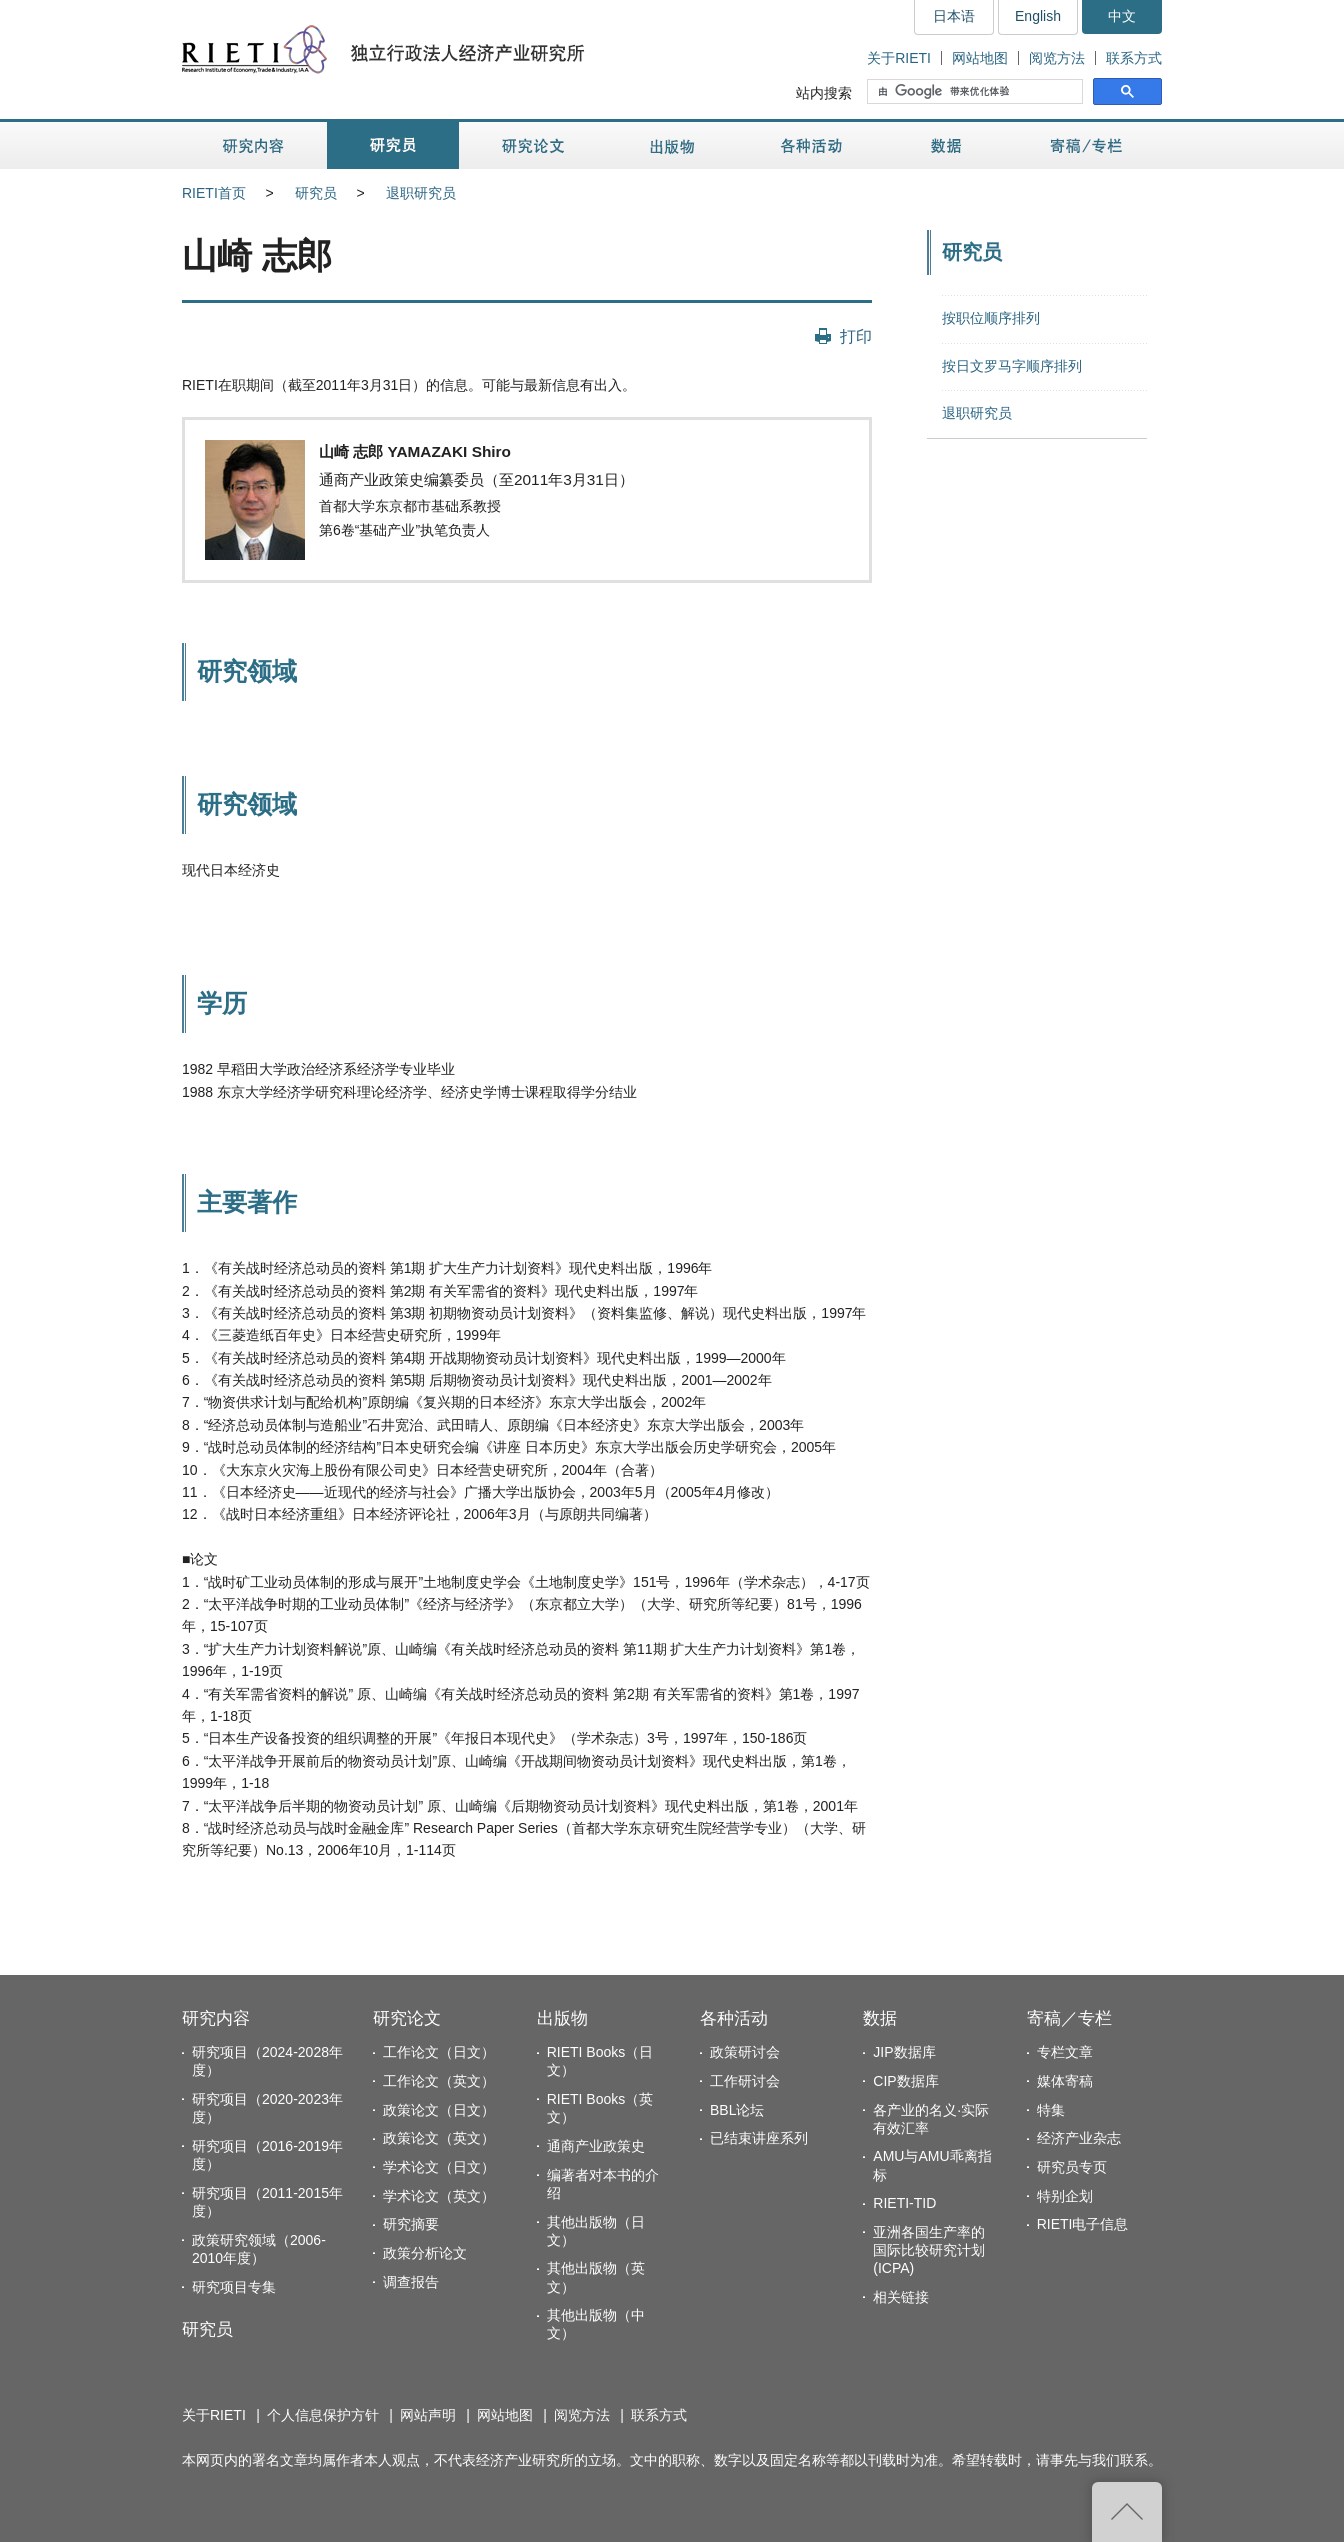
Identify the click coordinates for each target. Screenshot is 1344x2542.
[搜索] (977, 92)
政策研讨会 (745, 2052)
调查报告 (411, 2282)
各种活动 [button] (811, 145)
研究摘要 (411, 2224)
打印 (856, 336)
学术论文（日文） (439, 2167)
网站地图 (980, 58)
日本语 (954, 16)
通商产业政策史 (596, 2146)
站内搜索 (824, 93)
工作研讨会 (745, 2081)
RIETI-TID (904, 2203)
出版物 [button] (672, 145)
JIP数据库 (904, 2052)
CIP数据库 (905, 2081)
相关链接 (901, 2297)
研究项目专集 (234, 2287)
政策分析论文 (425, 2253)
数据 (880, 2018)
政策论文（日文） (439, 2110)
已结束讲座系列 (759, 2138)
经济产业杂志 (1079, 2138)
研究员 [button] (393, 145)
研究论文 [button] (533, 145)
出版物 (562, 2018)
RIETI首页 (214, 193)
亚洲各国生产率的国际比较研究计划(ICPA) (929, 2250)
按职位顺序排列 (991, 318)
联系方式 (1134, 58)
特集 (1051, 2110)
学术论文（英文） (439, 2196)
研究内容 (216, 2018)
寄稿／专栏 (1069, 2018)
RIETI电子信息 (1083, 2224)
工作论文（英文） (439, 2081)
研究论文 (407, 2018)
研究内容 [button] (254, 145)
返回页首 (1127, 2512)
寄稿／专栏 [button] (1086, 145)
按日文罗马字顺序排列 (1012, 366)
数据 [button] (948, 145)
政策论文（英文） (439, 2138)
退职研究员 (421, 193)
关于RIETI (899, 58)
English (1038, 16)
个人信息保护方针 (323, 2415)
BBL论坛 (737, 2110)
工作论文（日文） (439, 2052)
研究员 (316, 193)
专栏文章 (1065, 2052)
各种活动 (734, 2018)
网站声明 (428, 2415)
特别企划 (1065, 2196)
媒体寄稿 (1065, 2081)
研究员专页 (1072, 2167)
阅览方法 (1057, 58)
